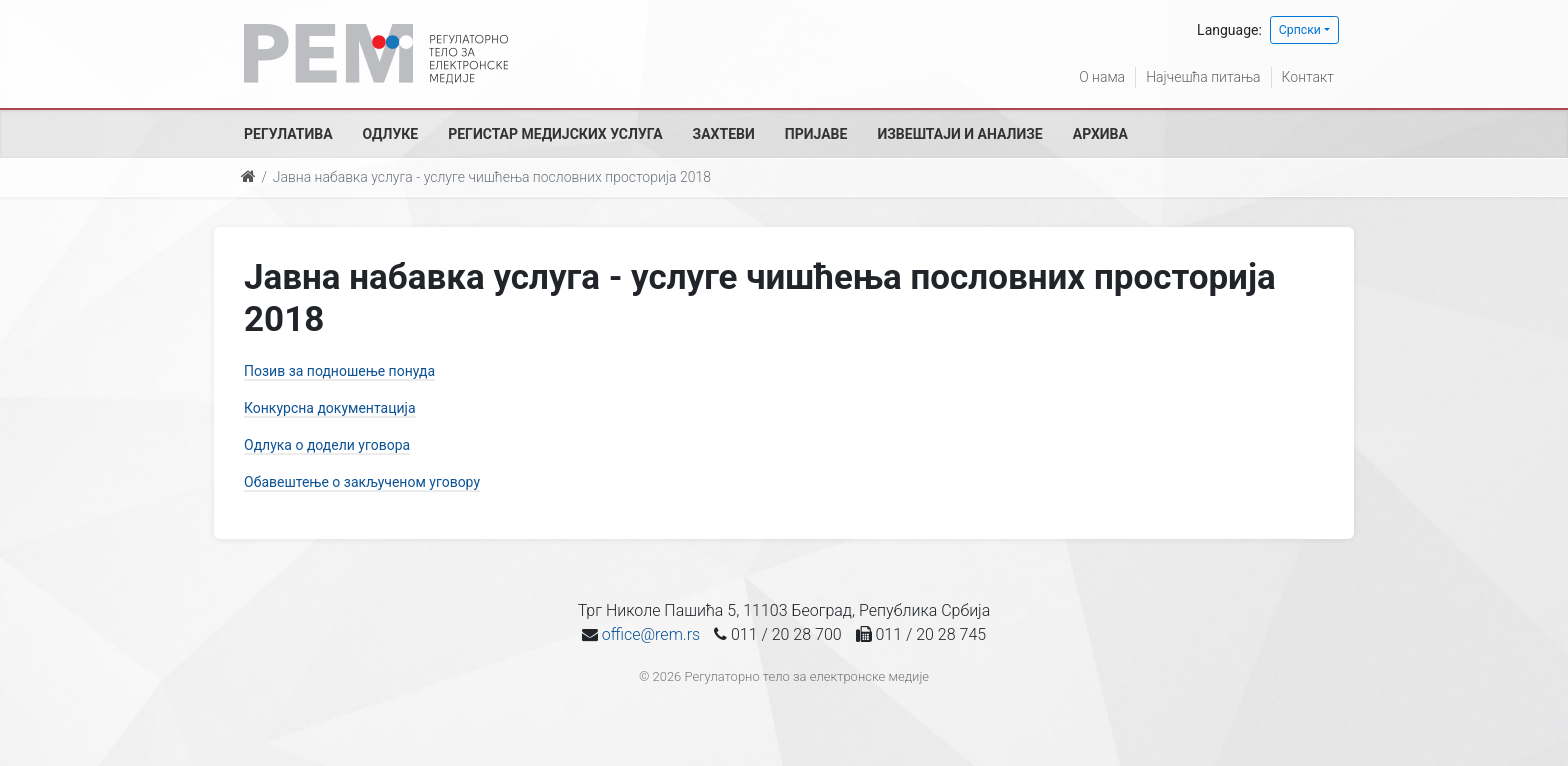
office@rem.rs (651, 634)
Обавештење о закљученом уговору (362, 482)
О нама (1102, 77)
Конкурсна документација (330, 408)
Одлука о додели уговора (327, 445)
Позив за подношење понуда (339, 371)
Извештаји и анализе (959, 134)
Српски (1300, 30)
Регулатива (288, 134)
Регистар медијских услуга (555, 134)
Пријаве (816, 134)
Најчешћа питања (1203, 77)
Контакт (1308, 77)
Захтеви (724, 134)
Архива (1100, 134)
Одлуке (391, 134)
